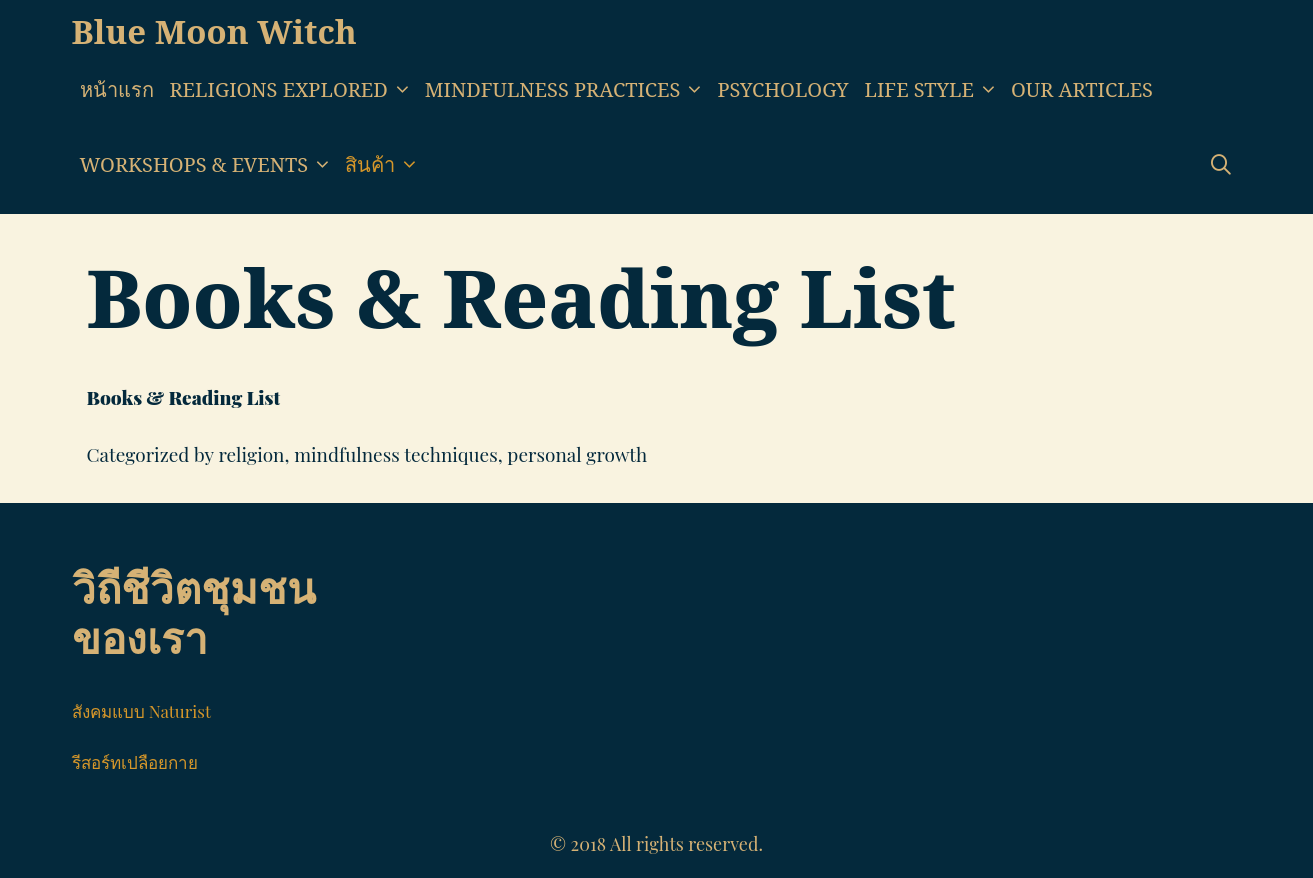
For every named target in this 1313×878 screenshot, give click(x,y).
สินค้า (384, 164)
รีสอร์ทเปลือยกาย (135, 762)
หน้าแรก (117, 89)
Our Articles (1082, 89)
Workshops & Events (209, 164)
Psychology (782, 89)
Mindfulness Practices (567, 89)
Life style (934, 89)
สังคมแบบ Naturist (141, 711)
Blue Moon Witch (214, 31)
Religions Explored (293, 89)
